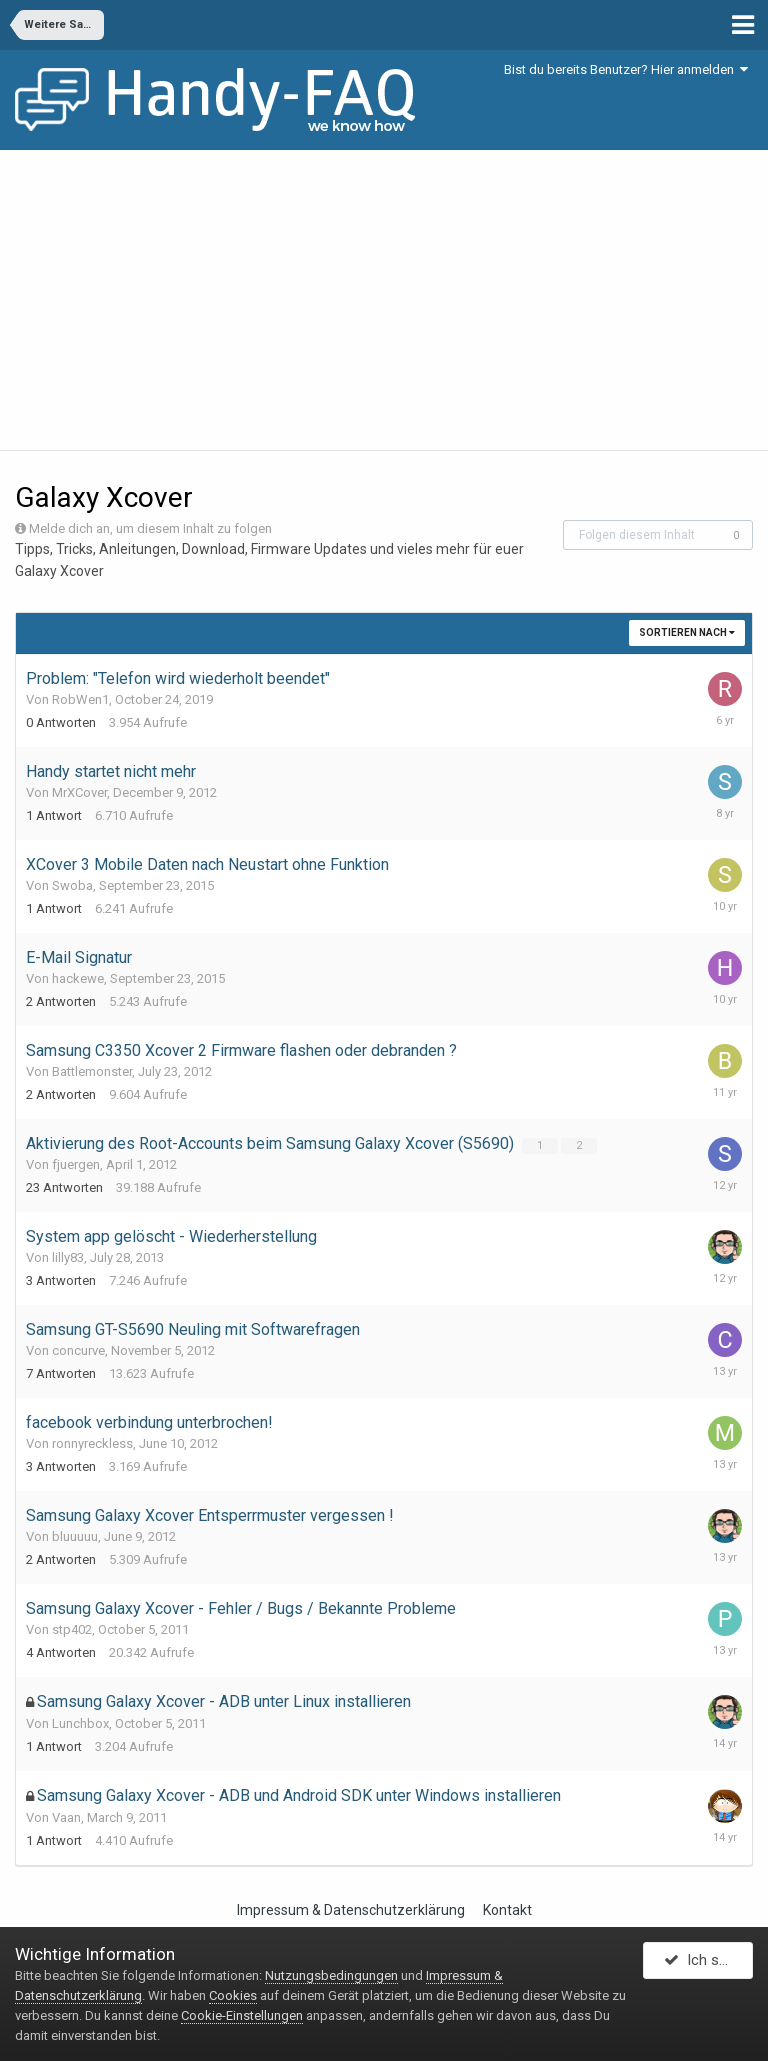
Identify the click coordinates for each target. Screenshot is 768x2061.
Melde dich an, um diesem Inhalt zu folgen (150, 528)
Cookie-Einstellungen (242, 2015)
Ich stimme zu (708, 1964)
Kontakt (507, 1910)
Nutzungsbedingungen (331, 1975)
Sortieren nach (687, 632)
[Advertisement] (384, 300)
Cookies (233, 1995)
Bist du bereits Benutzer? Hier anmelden (626, 69)
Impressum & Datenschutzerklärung (351, 1910)
